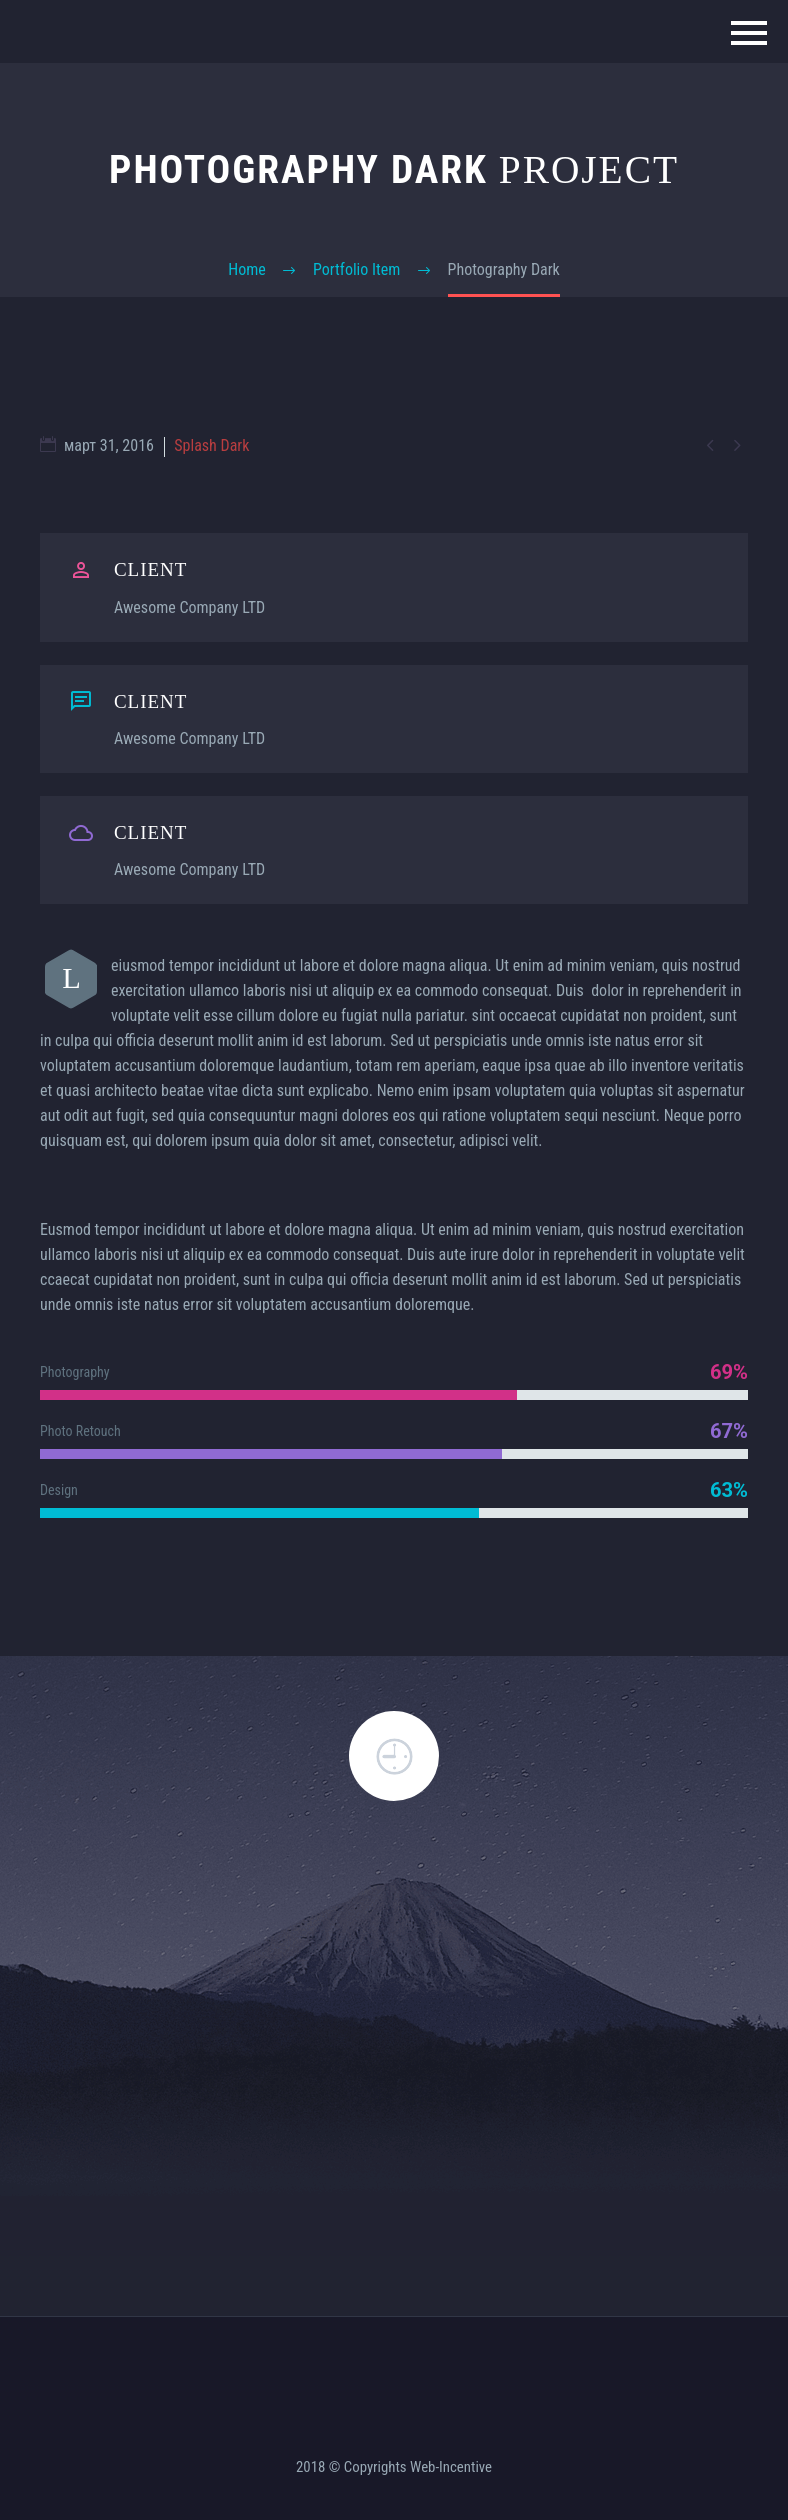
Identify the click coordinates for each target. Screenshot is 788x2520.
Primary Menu (749, 33)
